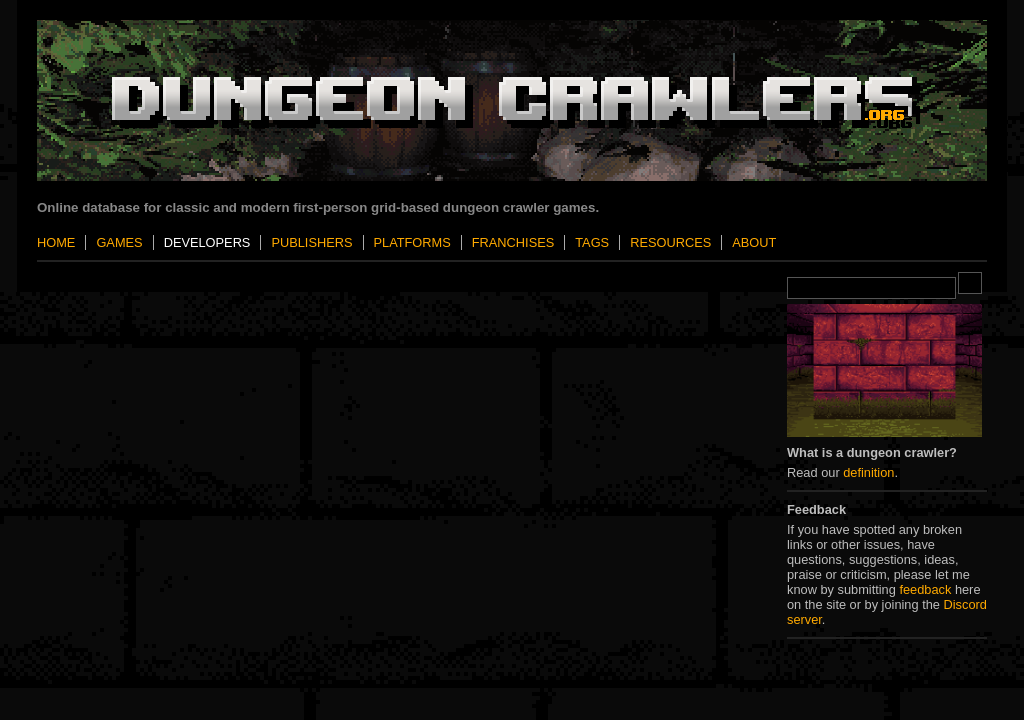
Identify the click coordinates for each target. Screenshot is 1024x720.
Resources (670, 242)
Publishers (311, 242)
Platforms (412, 242)
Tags (592, 242)
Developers (207, 242)
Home (56, 242)
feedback (925, 589)
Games (119, 242)
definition (868, 472)
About (754, 242)
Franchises (513, 242)
